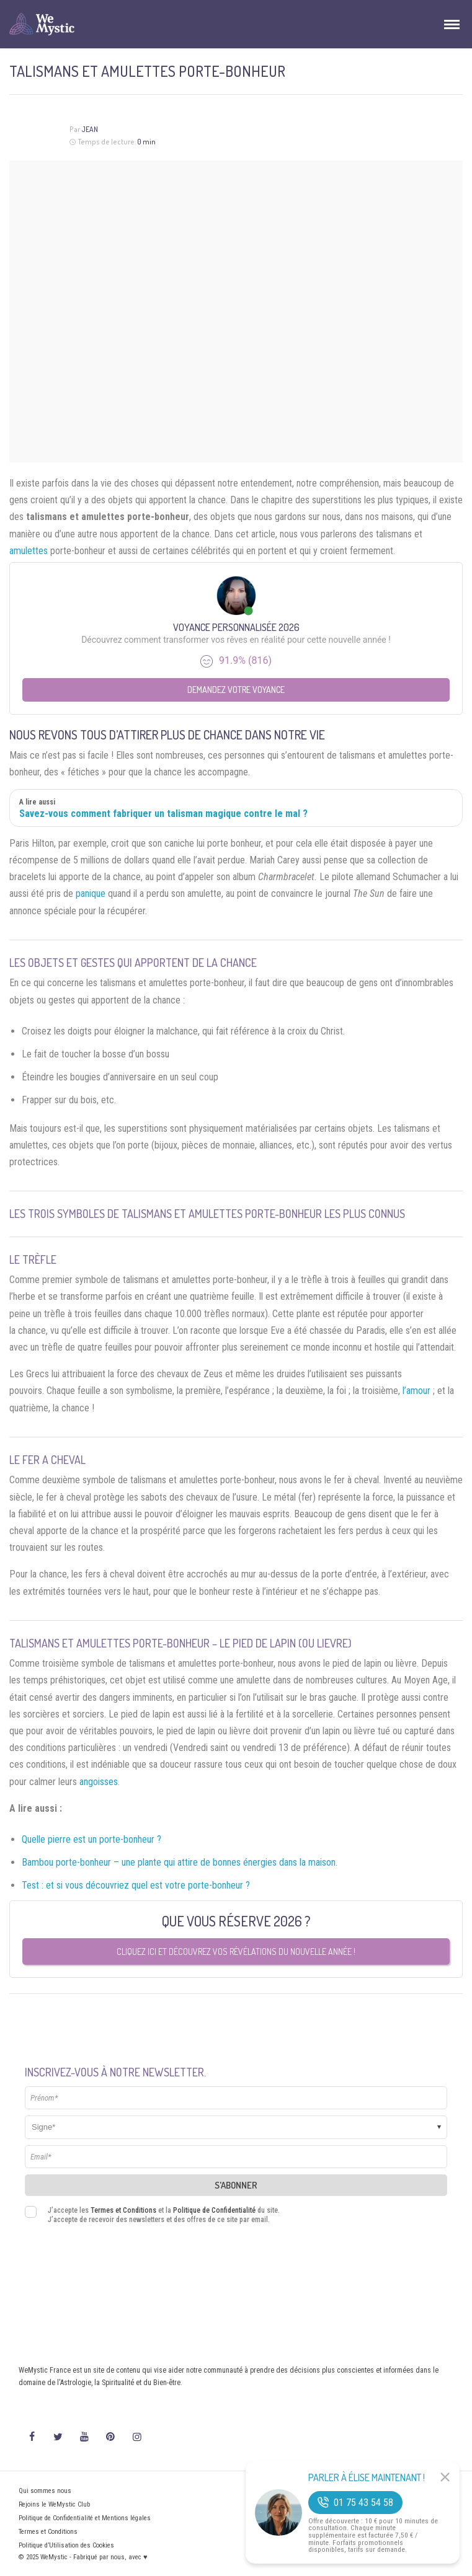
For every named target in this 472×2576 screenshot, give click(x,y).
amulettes (28, 551)
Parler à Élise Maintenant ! (366, 2477)
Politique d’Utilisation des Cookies (66, 2545)
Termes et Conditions (123, 2210)
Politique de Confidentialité (214, 2210)
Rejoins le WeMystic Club (54, 2504)
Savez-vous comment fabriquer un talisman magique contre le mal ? (163, 813)
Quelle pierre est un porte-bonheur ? (91, 1839)
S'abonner (236, 2185)
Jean (89, 129)
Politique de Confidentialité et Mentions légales (85, 2518)
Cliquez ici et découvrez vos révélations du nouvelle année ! (236, 1951)
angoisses (98, 1782)
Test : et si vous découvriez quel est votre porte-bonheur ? (136, 1885)
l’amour (416, 1390)
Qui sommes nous (45, 2491)
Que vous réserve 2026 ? (236, 1921)
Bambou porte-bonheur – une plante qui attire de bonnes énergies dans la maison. (179, 1862)
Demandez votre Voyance (236, 689)
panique (90, 893)
